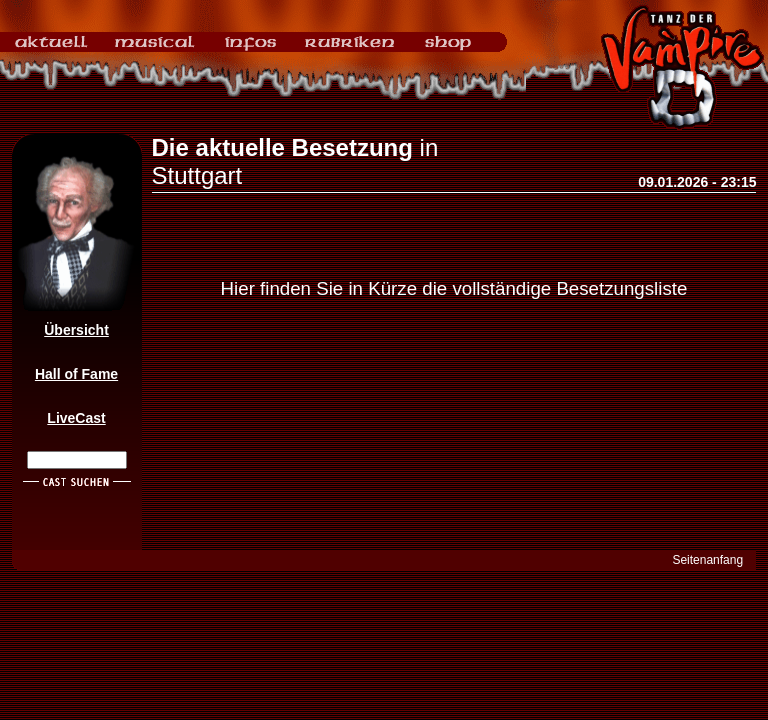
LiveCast (76, 418)
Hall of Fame (76, 374)
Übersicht (76, 330)
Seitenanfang (707, 560)
